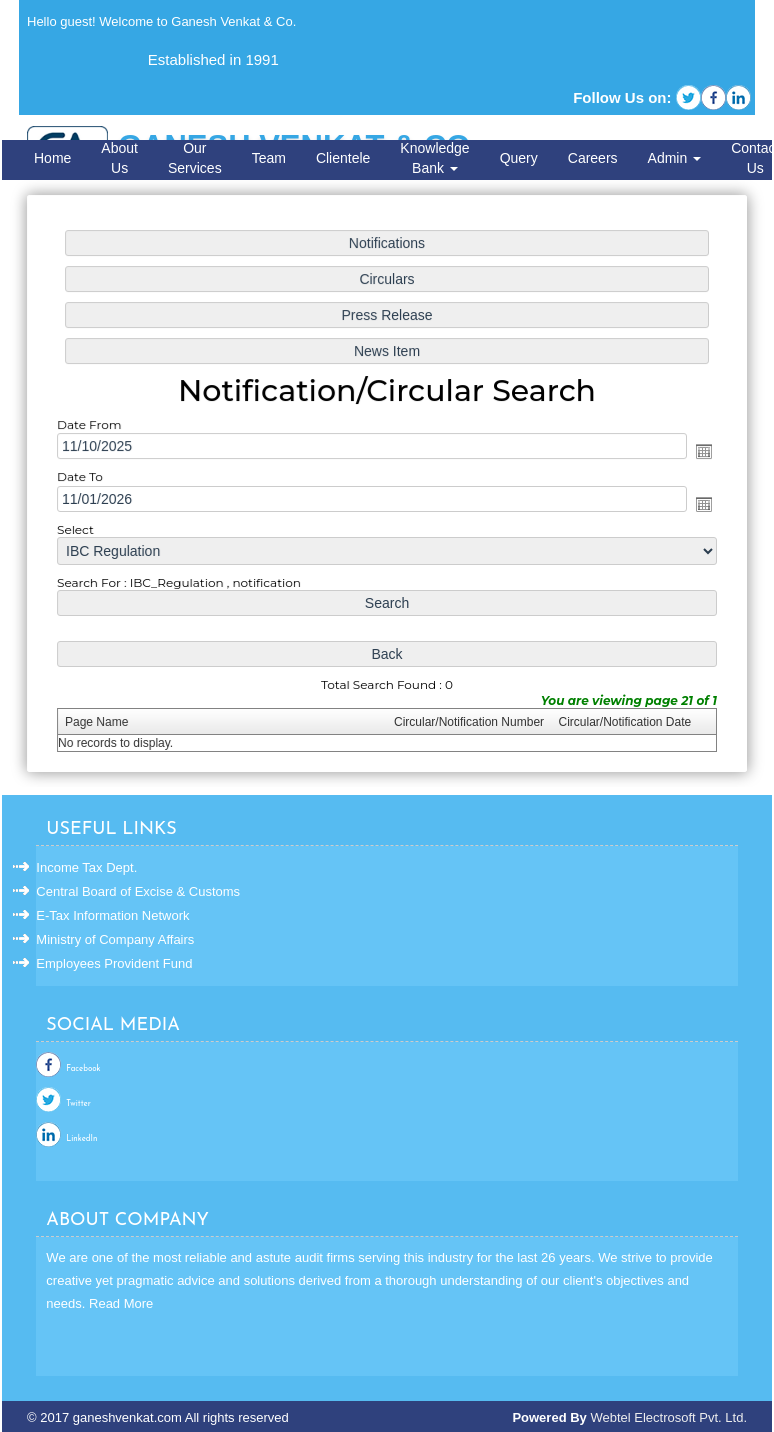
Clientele (343, 158)
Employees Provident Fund (114, 963)
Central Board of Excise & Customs (138, 891)
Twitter (78, 1104)
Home (52, 158)
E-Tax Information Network (112, 915)
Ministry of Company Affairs (115, 939)
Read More (121, 1303)
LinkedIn (81, 1139)
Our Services (195, 158)
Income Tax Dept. (86, 867)
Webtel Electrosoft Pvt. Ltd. (668, 1417)
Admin (675, 158)
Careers (593, 158)
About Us (119, 158)
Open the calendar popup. (700, 452)
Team (269, 158)
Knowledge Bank (434, 158)
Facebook (83, 1069)
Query (519, 158)
